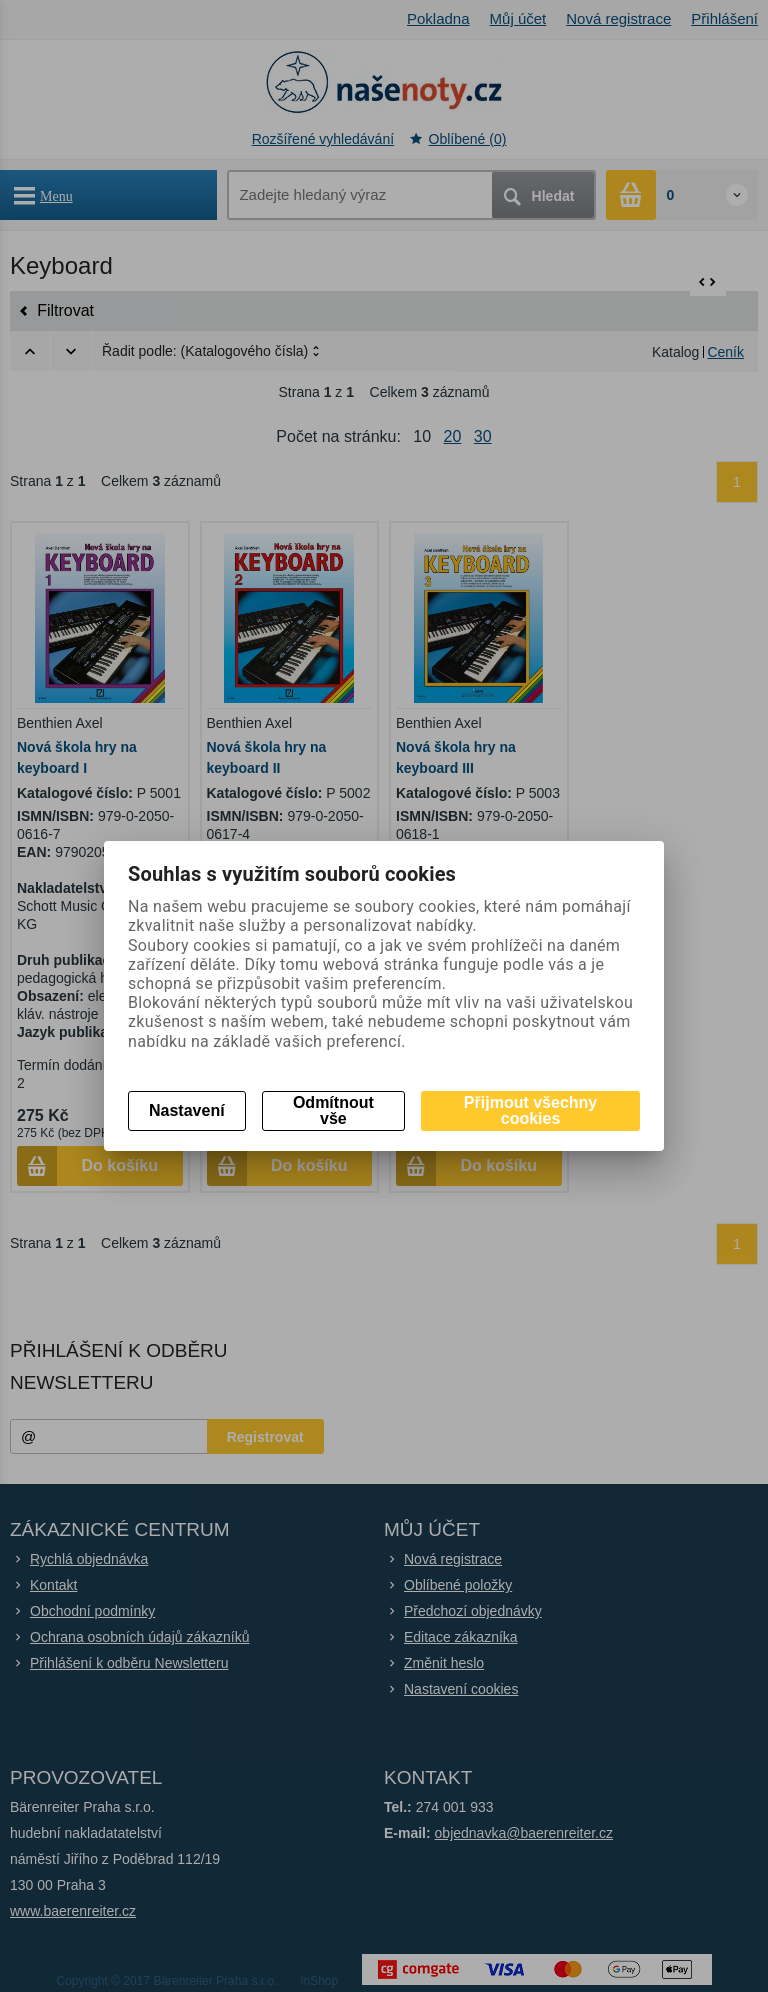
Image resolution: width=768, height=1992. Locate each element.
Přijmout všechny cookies (530, 1110)
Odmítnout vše (333, 1110)
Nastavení (187, 1110)
